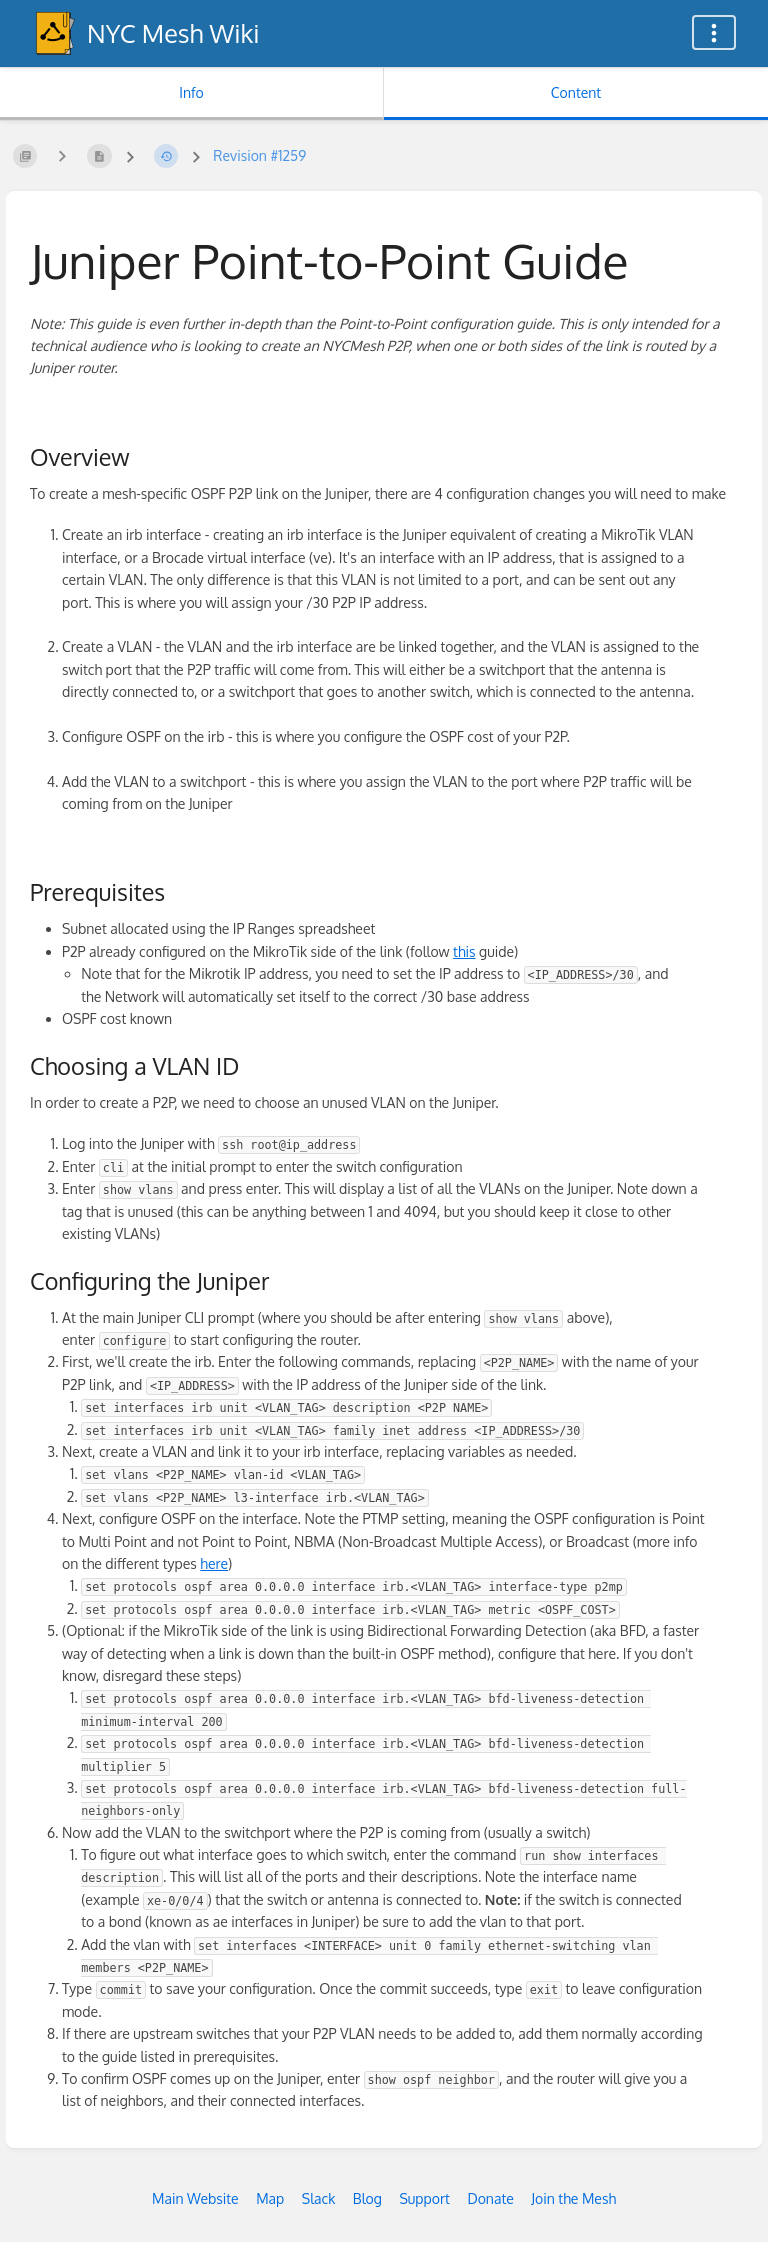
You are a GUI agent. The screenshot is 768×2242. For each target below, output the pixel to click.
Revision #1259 (259, 155)
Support (424, 2198)
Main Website (195, 2198)
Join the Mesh (573, 2198)
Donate (490, 2198)
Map (270, 2198)
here (214, 1563)
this (464, 951)
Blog (367, 2198)
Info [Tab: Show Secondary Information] (191, 92)
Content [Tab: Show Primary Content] (576, 92)
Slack (319, 2198)
